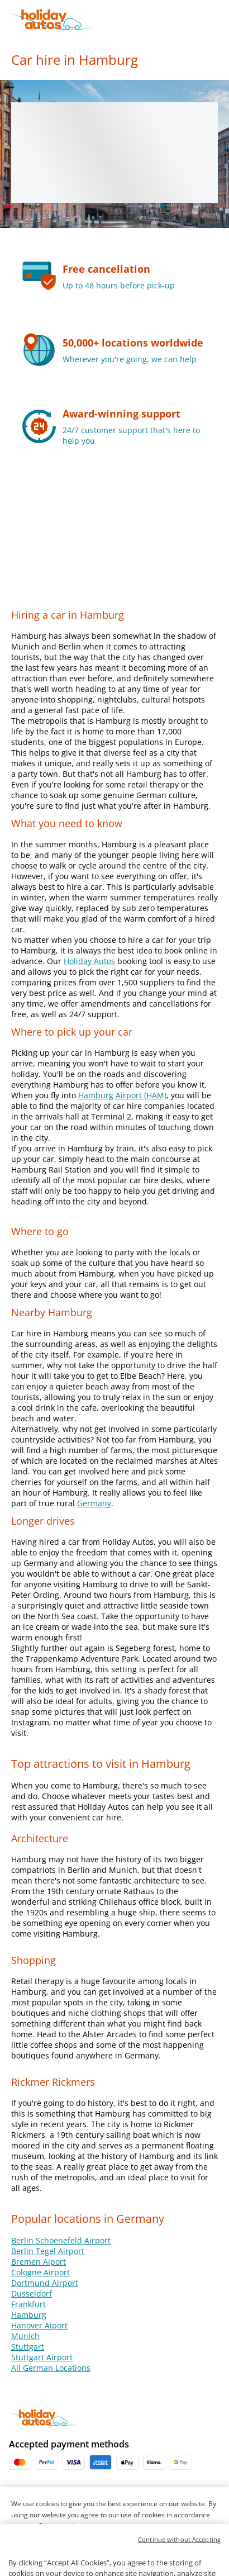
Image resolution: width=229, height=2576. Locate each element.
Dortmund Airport (44, 2283)
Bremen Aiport (38, 2261)
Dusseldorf (31, 2293)
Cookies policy (60, 2526)
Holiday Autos (89, 961)
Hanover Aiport (39, 2325)
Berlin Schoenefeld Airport (61, 2240)
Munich (25, 2336)
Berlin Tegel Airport (47, 2251)
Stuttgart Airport (42, 2357)
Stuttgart (27, 2346)
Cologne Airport (40, 2272)
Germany (94, 1503)
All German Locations (50, 2367)
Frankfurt (28, 2304)
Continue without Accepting (179, 2559)
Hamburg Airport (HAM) (122, 1095)
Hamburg (28, 2314)
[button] (219, 19)
